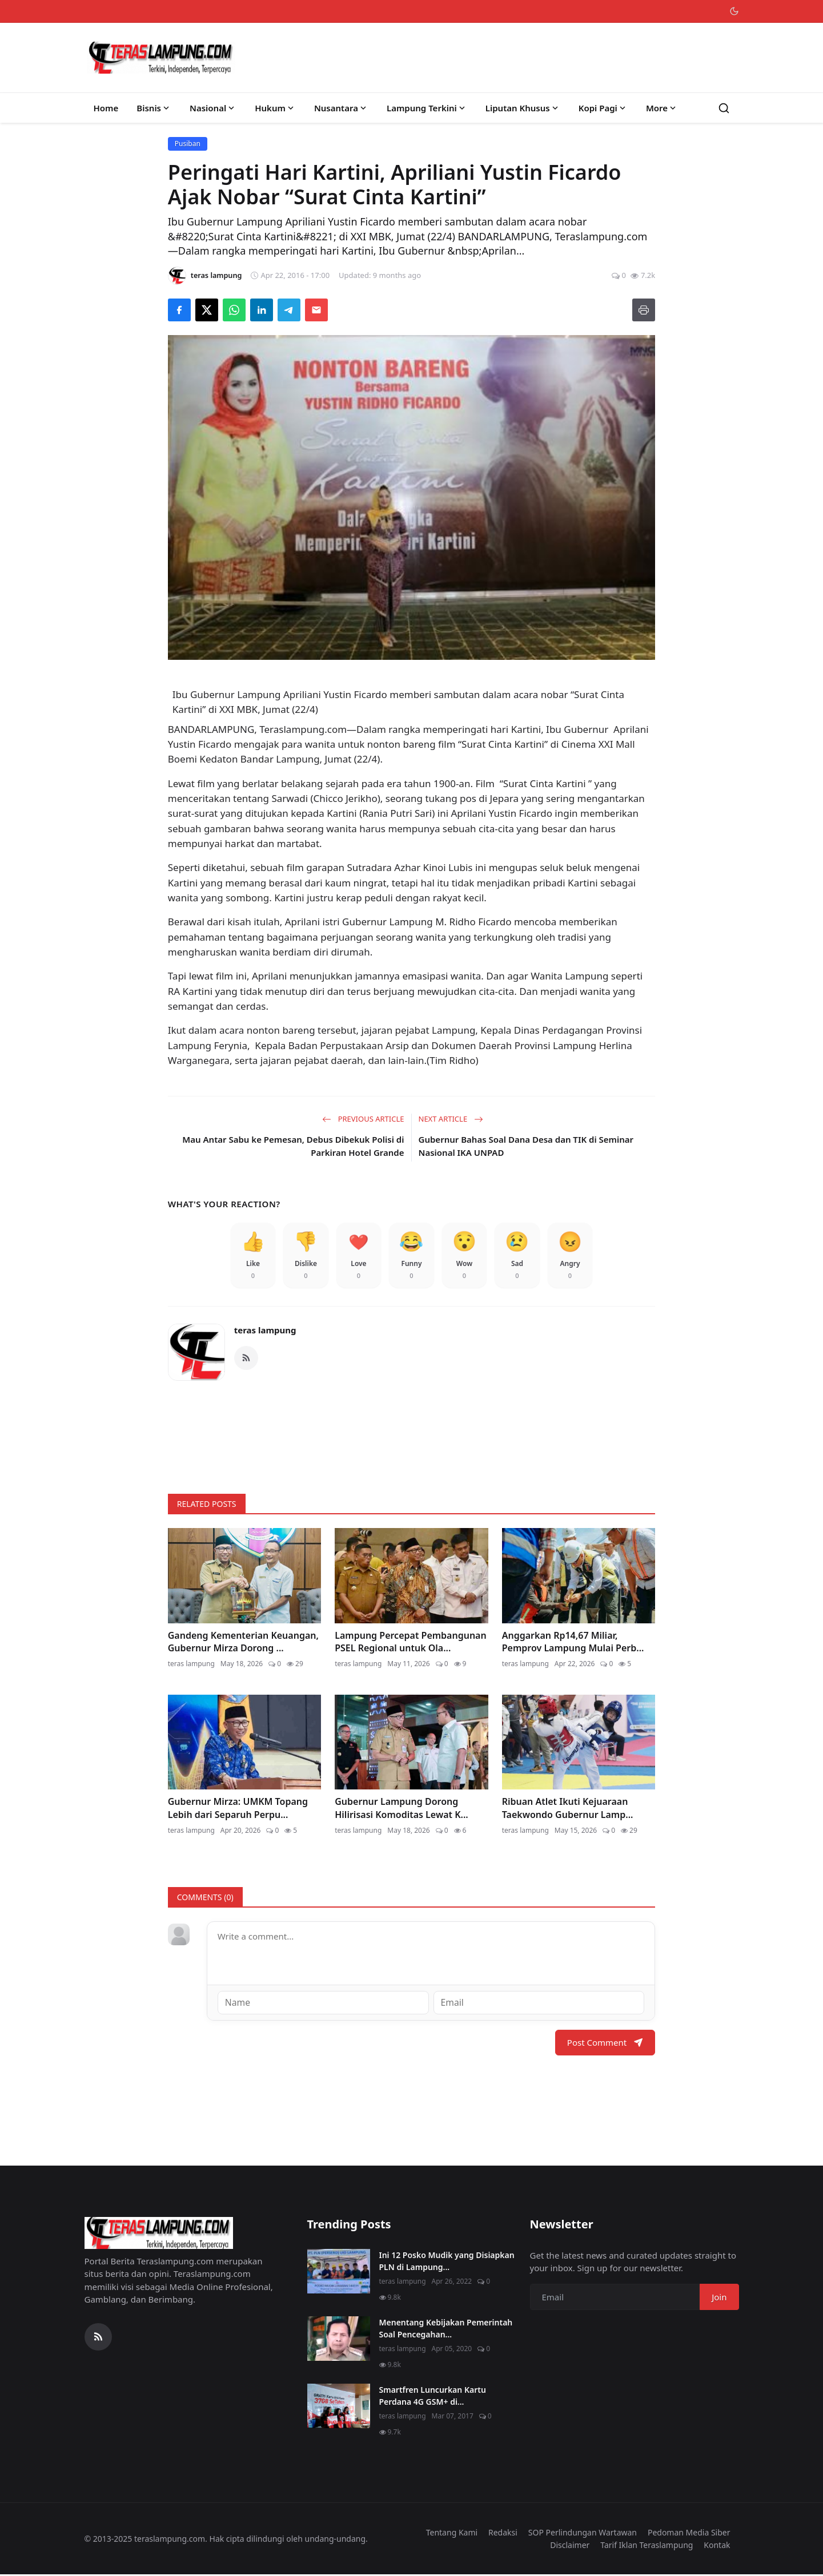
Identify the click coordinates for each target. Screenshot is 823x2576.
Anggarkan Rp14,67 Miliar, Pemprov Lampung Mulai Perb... (573, 1643)
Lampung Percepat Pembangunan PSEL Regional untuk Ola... (410, 1643)
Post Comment (605, 2044)
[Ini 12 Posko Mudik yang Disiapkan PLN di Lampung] (338, 2272)
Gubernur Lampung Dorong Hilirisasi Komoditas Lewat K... (401, 1810)
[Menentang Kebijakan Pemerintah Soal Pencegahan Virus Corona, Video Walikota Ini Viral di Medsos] (338, 2339)
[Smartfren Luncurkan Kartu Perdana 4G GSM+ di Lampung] (338, 2407)
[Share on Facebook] (179, 310)
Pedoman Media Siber (689, 2533)
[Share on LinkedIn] (261, 310)
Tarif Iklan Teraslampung (646, 2546)
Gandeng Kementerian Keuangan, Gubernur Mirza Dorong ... (243, 1643)
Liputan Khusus (522, 108)
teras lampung (265, 1332)
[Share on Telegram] (289, 310)
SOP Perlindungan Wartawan (582, 2533)
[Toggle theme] (734, 11)
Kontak (717, 2546)
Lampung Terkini (427, 108)
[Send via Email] (316, 310)
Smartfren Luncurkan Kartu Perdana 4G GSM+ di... (432, 2396)
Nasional (213, 108)
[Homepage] (161, 58)
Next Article (451, 1119)
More (662, 108)
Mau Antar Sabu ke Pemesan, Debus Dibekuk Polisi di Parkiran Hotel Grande (293, 1146)
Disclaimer (569, 2546)
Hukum (275, 108)
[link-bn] (412, 1434)
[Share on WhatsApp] (234, 310)
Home (106, 108)
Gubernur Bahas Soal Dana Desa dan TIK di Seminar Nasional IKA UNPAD (526, 1146)
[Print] (643, 310)
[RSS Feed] (246, 1360)
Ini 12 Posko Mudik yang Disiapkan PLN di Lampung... (447, 2262)
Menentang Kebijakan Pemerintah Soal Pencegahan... (446, 2329)
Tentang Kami (451, 2533)
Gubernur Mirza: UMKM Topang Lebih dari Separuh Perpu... (238, 1810)
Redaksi (502, 2533)
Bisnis (154, 108)
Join (719, 2298)
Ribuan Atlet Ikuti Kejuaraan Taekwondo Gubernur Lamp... (567, 1810)
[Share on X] (206, 310)
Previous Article (363, 1119)
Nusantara (341, 108)
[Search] (724, 108)
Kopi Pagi (603, 108)
